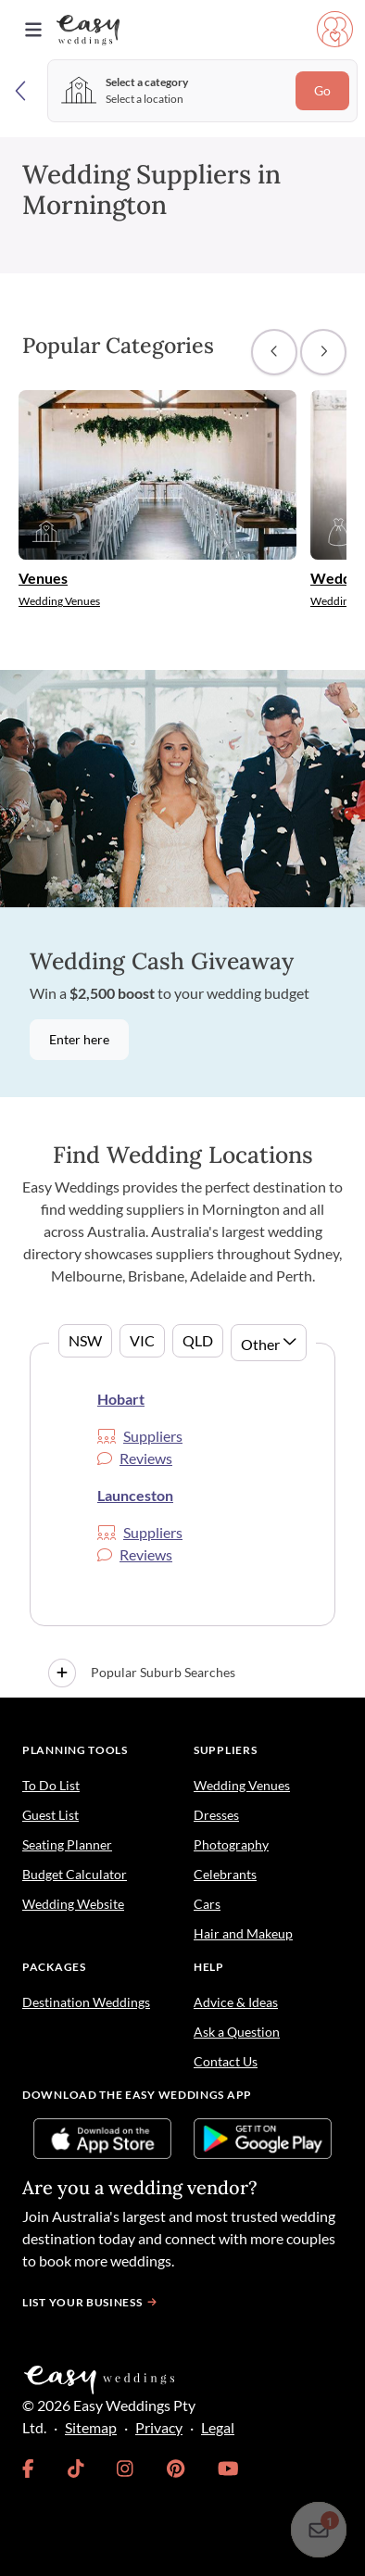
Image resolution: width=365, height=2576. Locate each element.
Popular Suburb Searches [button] (141, 1673)
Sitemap (91, 2427)
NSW (85, 1340)
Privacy (158, 2427)
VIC (142, 1340)
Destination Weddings (86, 2002)
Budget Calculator (74, 1874)
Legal (217, 2427)
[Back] (21, 90)
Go (322, 90)
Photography (231, 1844)
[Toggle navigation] (33, 30)
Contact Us (226, 2061)
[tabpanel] (182, 1520)
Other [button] (260, 1344)
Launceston (135, 1495)
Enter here (79, 1039)
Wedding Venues (242, 1785)
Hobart (121, 1399)
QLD (197, 1340)
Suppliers (139, 1436)
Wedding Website (73, 1904)
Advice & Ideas (236, 2002)
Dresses (216, 1815)
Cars (207, 1904)
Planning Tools (75, 1750)
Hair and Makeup (243, 1933)
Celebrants (225, 1874)
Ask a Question (237, 2031)
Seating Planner (67, 1844)
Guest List (50, 1815)
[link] (28, 2468)
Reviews (134, 1458)
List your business (91, 2302)
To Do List (51, 1785)
